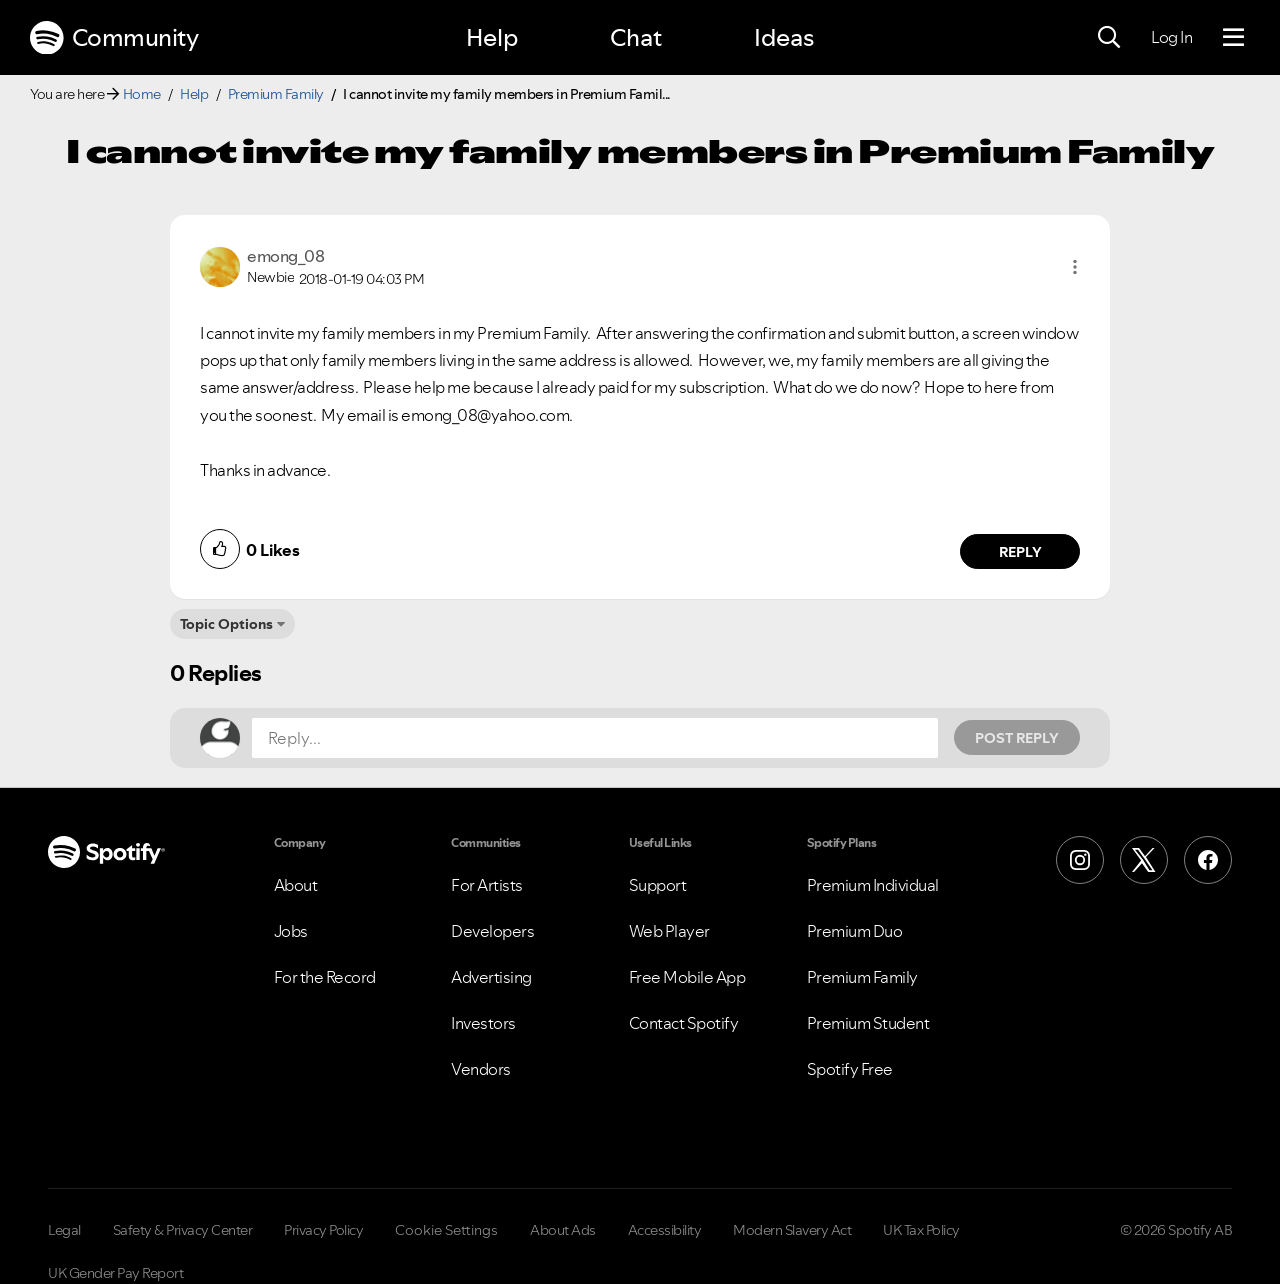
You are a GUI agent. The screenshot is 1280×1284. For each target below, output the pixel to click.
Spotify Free (850, 1069)
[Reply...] (595, 738)
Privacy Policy (323, 1230)
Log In (1171, 37)
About (296, 885)
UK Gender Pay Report (115, 1273)
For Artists (487, 885)
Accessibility (665, 1230)
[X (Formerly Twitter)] (1144, 860)
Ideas (784, 37)
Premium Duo (855, 931)
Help (492, 37)
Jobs (291, 931)
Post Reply (1017, 738)
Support (658, 885)
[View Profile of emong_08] (285, 256)
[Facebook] (1208, 860)
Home (142, 94)
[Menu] (1233, 38)
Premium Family (276, 94)
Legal (64, 1230)
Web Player (669, 931)
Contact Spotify (684, 1023)
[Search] (1109, 38)
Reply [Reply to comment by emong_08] (1020, 552)
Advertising (491, 977)
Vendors (481, 1069)
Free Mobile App (687, 977)
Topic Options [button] (226, 624)
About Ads (563, 1230)
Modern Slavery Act (792, 1230)
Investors (483, 1023)
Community (114, 38)
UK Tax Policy (921, 1230)
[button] (1075, 267)
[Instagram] (1080, 860)
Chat (636, 37)
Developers (492, 931)
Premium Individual (873, 885)
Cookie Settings (446, 1230)
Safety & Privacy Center (183, 1230)
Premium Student (868, 1023)
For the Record (325, 977)
